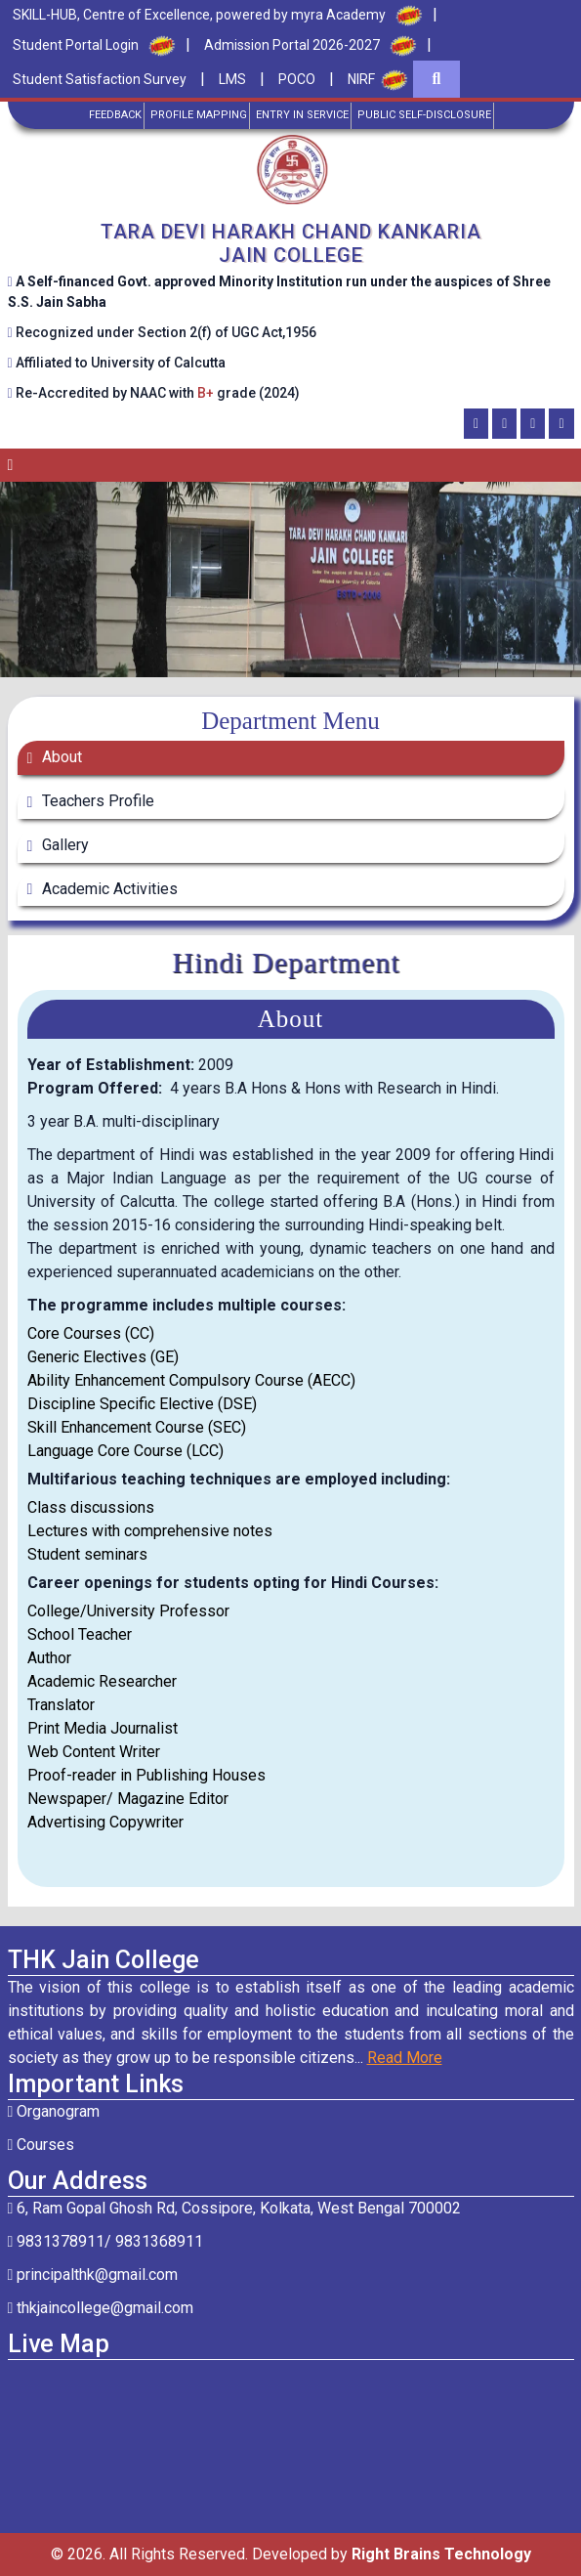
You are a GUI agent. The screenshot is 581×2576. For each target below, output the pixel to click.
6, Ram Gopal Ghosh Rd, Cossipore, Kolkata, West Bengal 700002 (235, 2208)
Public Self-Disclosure (424, 114)
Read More (404, 2057)
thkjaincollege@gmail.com (101, 2307)
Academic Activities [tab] (108, 889)
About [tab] (60, 757)
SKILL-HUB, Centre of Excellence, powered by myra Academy (199, 14)
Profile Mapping (198, 114)
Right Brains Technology (441, 2554)
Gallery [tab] (63, 845)
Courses (41, 2144)
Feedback (115, 114)
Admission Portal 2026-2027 (292, 45)
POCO (296, 79)
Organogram (54, 2111)
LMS (232, 79)
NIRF (361, 79)
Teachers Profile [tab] (96, 801)
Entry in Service (302, 114)
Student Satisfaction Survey (100, 79)
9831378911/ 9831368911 (106, 2241)
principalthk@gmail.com (93, 2274)
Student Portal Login (76, 45)
